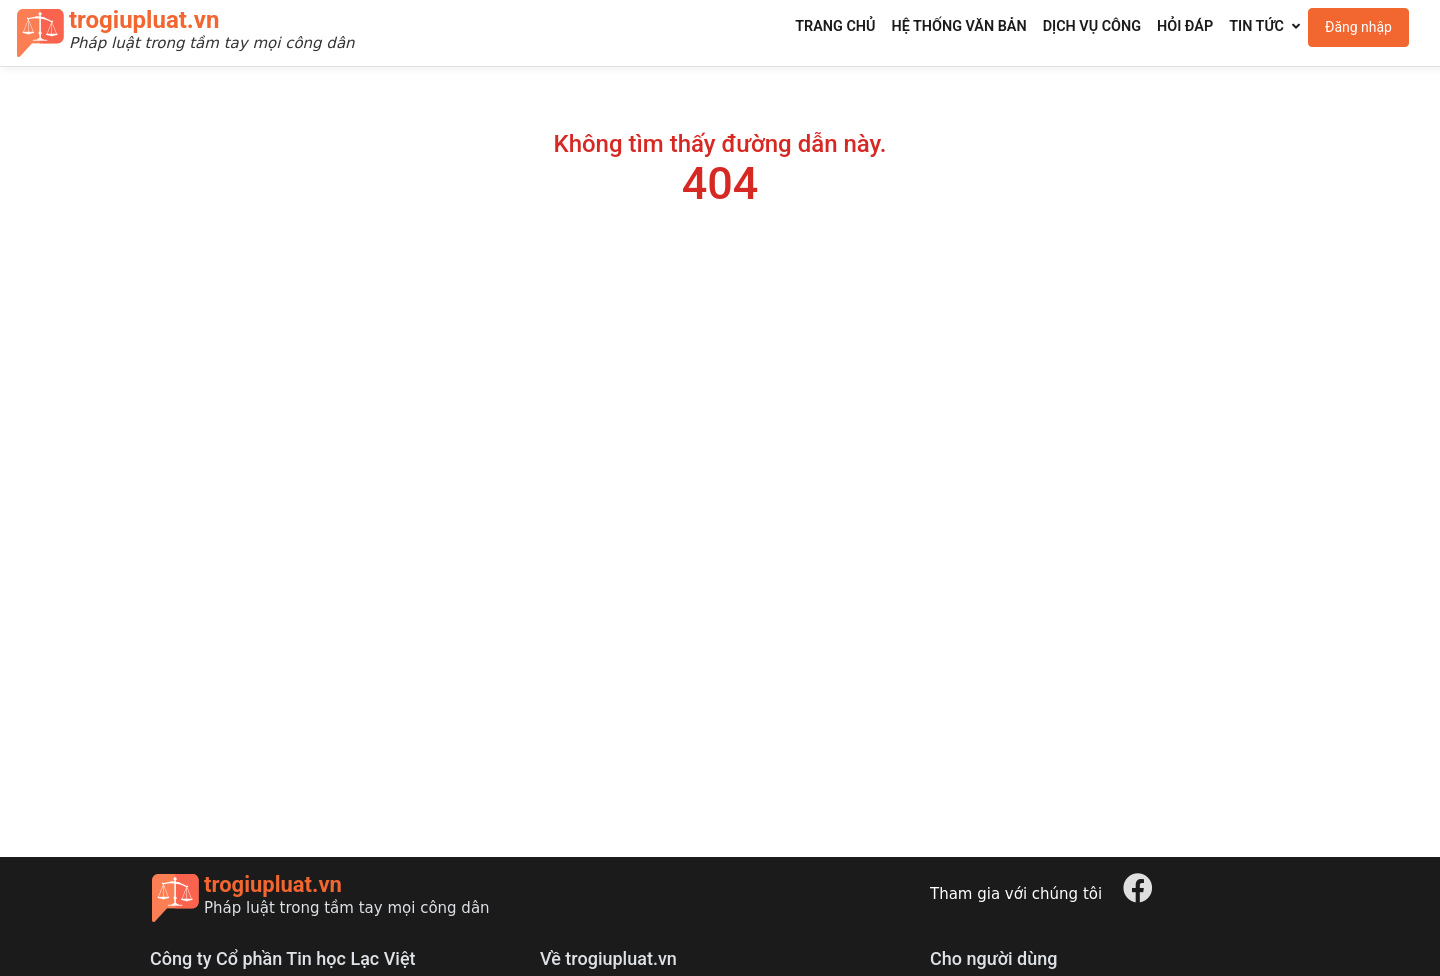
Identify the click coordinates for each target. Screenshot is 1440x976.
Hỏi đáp (1185, 26)
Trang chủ (835, 26)
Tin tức (1256, 26)
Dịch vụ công (1092, 26)
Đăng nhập (1358, 27)
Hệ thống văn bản (958, 26)
